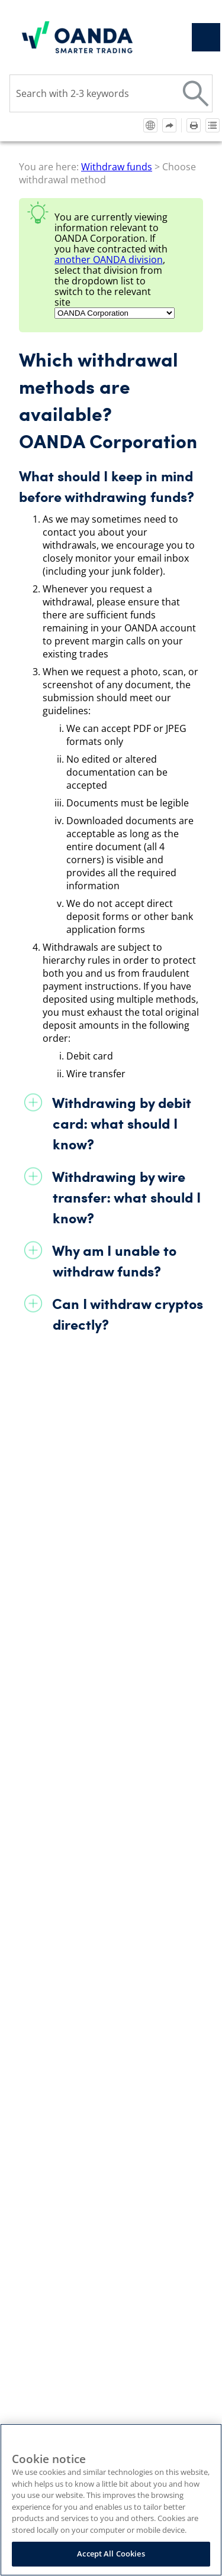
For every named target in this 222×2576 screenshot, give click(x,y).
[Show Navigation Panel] (206, 37)
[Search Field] (111, 93)
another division (108, 259)
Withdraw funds (116, 166)
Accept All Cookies (110, 2553)
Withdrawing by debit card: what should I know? (121, 1123)
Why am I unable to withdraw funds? (114, 1260)
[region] (111, 2499)
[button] (196, 93)
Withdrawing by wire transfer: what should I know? (126, 1197)
